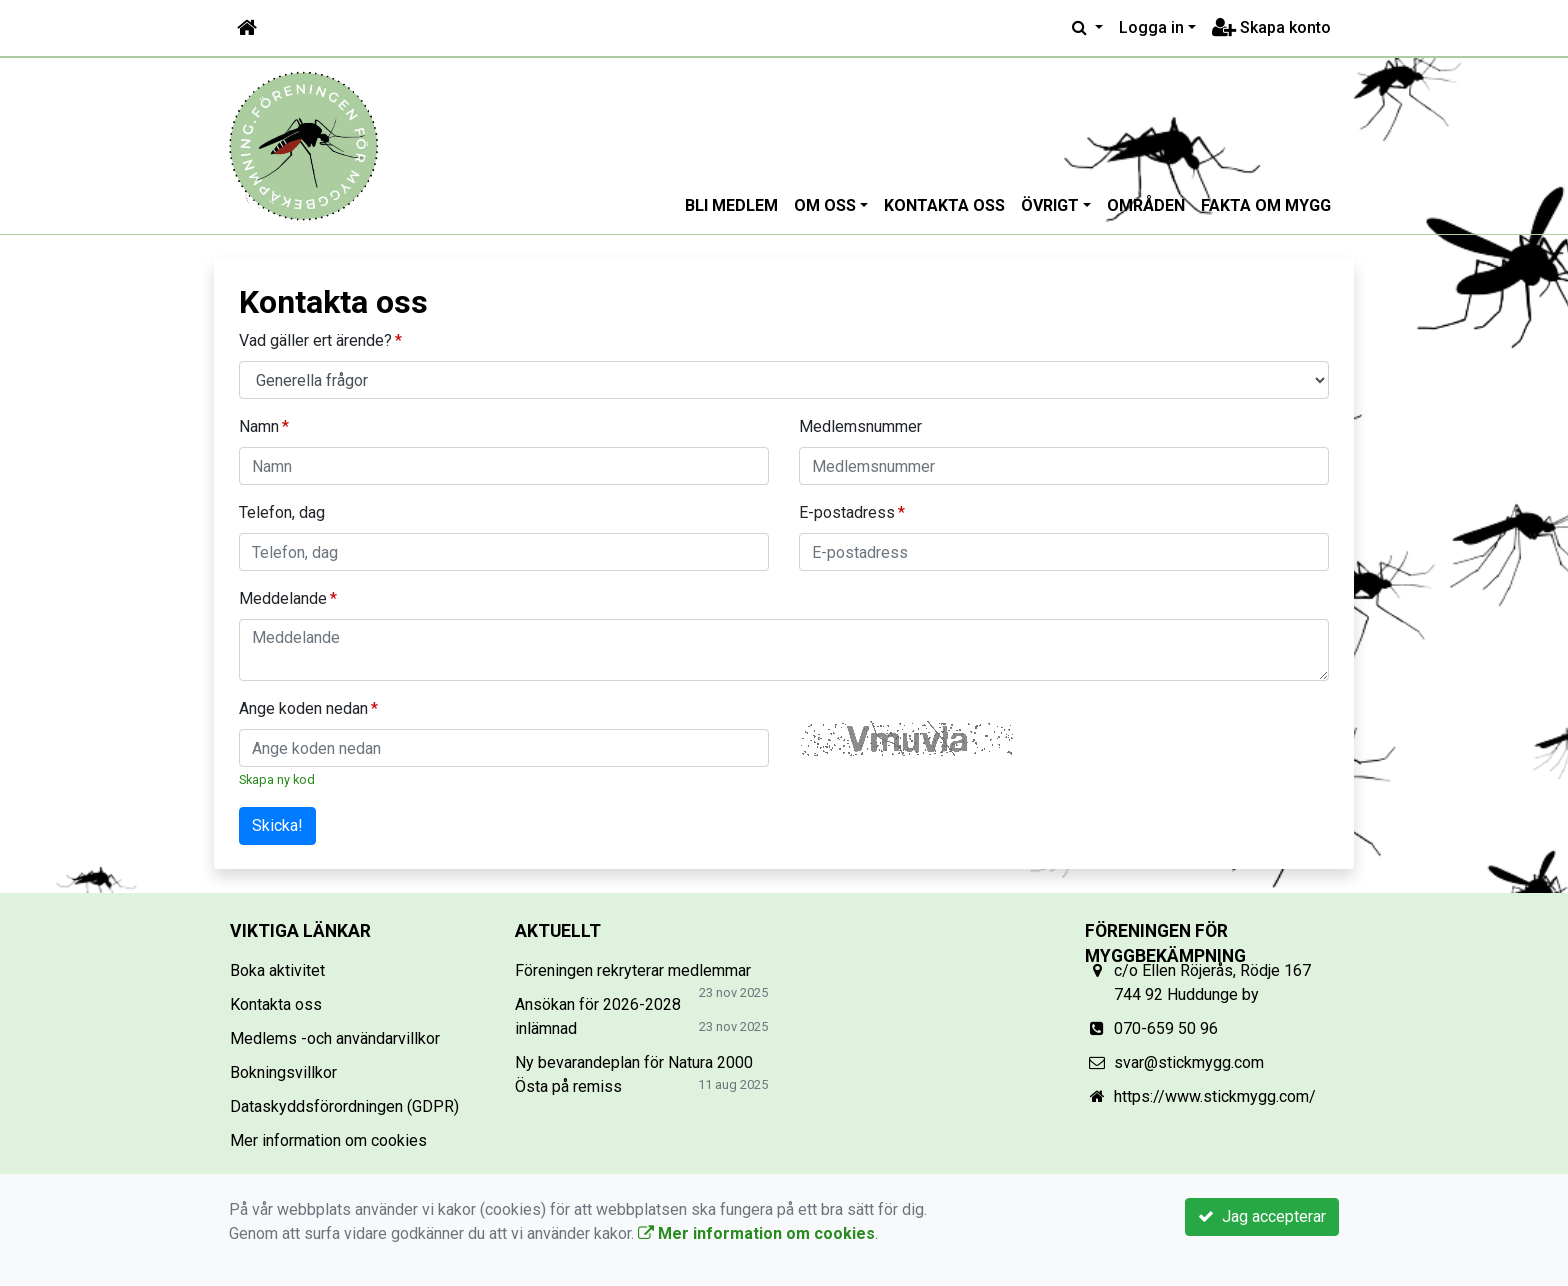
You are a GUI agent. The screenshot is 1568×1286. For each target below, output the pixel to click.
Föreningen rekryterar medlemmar (633, 970)
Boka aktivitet (277, 970)
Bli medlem (731, 205)
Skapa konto (1271, 27)
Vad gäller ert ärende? (315, 340)
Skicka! (277, 825)
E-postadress (847, 512)
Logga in (1151, 27)
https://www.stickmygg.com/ (1215, 1096)
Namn (259, 426)
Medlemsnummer (860, 426)
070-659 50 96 (1166, 1028)
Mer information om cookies (328, 1140)
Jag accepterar (1262, 1216)
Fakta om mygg (1266, 205)
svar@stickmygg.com (1189, 1062)
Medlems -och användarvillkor (335, 1038)
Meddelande (283, 598)
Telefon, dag (282, 512)
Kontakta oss (944, 205)
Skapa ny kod (277, 779)
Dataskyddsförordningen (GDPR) (344, 1106)
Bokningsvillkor (283, 1072)
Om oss (825, 205)
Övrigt (1050, 205)
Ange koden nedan (303, 708)
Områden (1146, 205)
